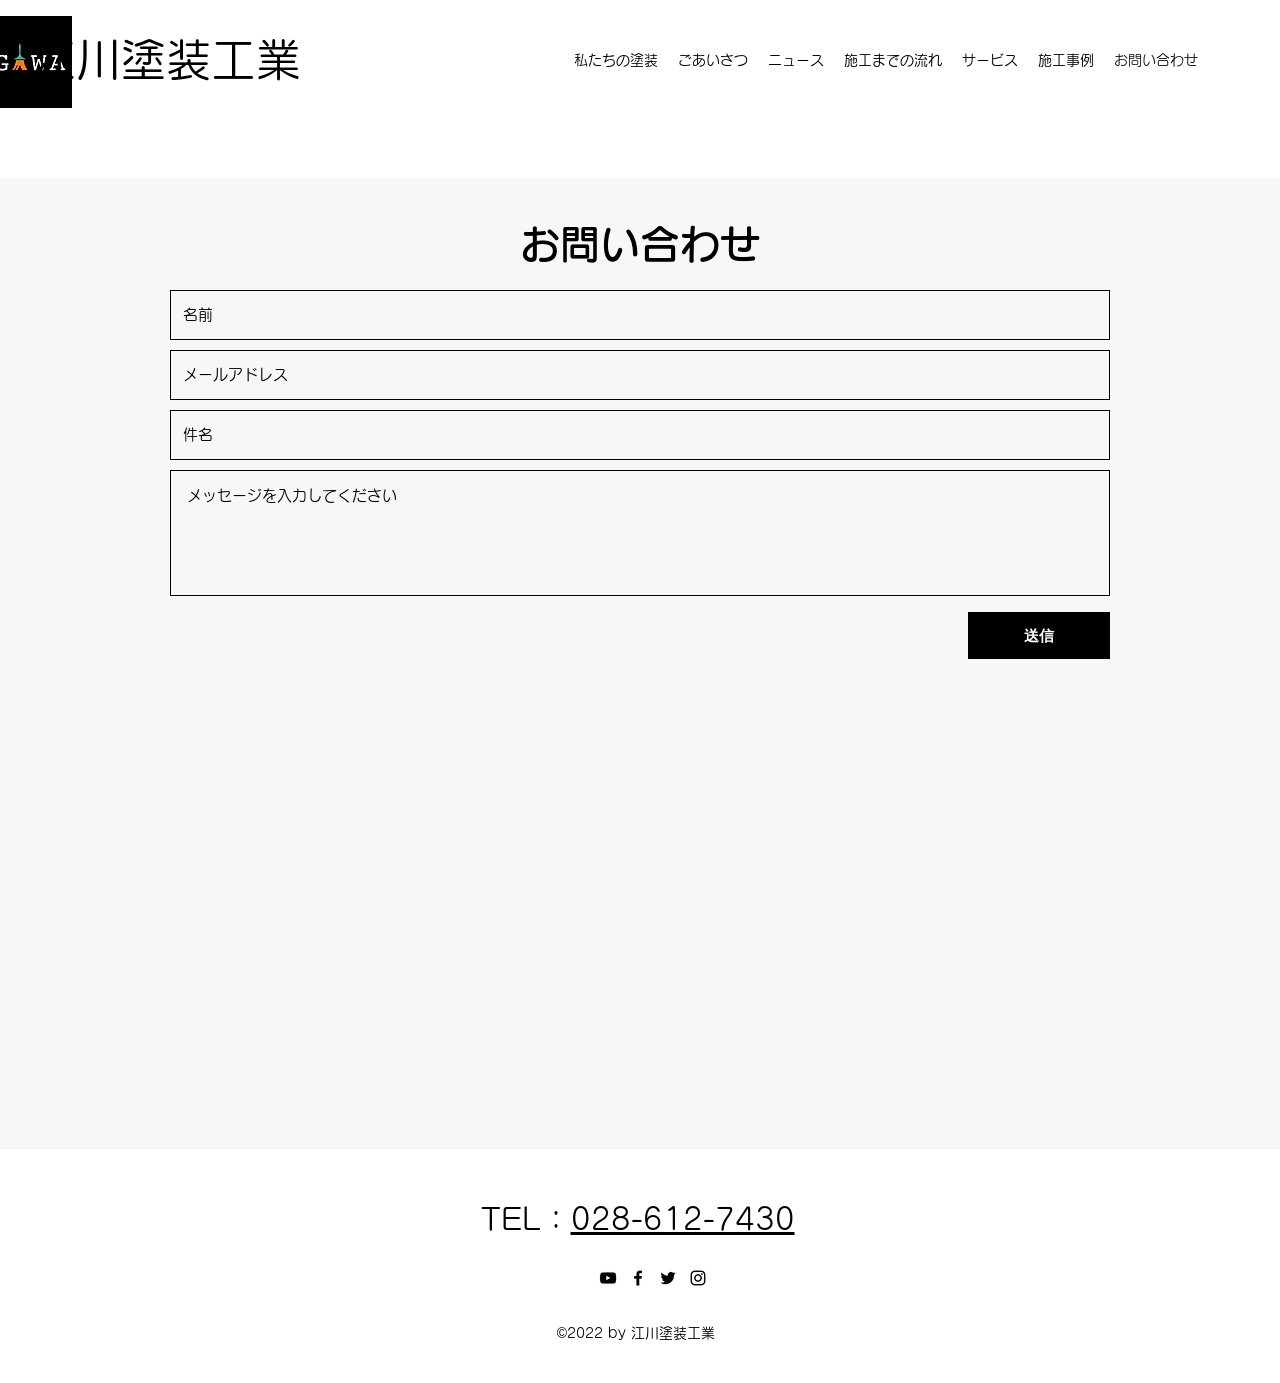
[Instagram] (698, 1278)
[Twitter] (668, 1278)
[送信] (1039, 635)
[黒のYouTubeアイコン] (608, 1278)
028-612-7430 (683, 1219)
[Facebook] (638, 1278)
